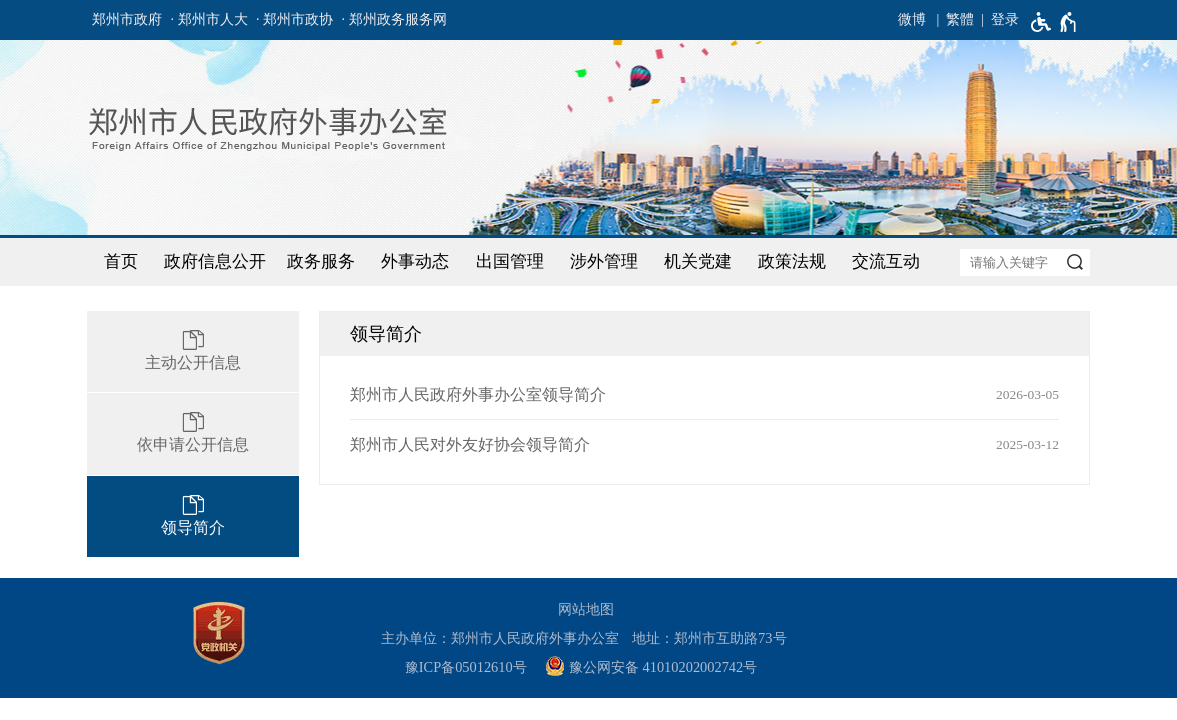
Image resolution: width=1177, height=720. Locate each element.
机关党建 (698, 261)
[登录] (996, 20)
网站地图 (586, 609)
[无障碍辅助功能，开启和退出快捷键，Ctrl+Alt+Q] (1054, 22)
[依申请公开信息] (193, 434)
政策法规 (792, 261)
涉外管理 (604, 261)
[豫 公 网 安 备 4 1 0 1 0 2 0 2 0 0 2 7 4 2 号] (658, 667)
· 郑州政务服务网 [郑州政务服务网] (394, 19)
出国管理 (510, 261)
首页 (121, 261)
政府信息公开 (215, 261)
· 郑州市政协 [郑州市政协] (294, 19)
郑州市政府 (127, 19)
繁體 (960, 19)
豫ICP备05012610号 (466, 667)
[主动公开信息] (193, 352)
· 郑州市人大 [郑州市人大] (209, 19)
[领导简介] (193, 517)
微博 (912, 19)
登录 (1005, 19)
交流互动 (886, 261)
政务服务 (321, 261)
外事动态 (415, 261)
